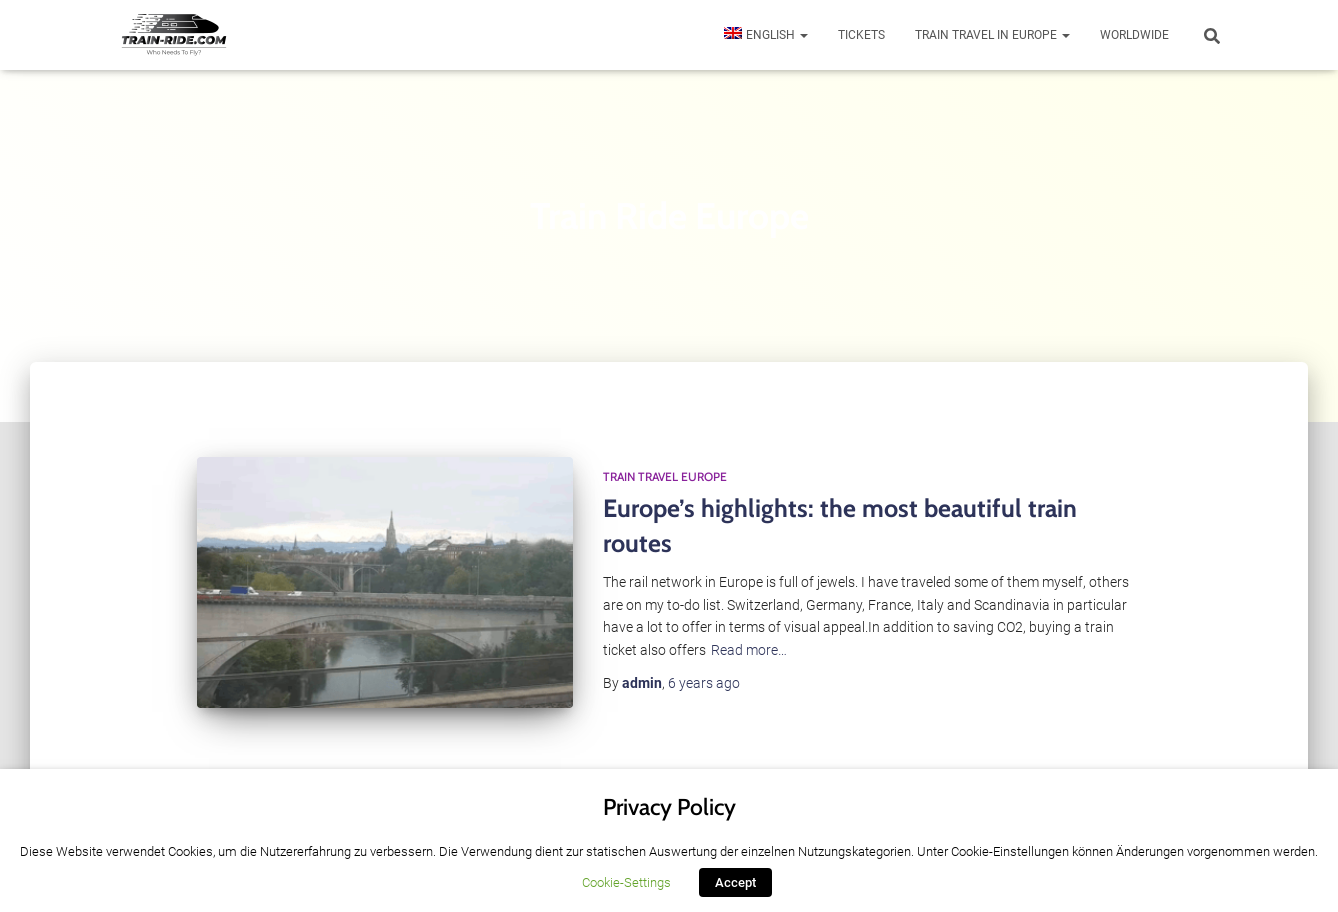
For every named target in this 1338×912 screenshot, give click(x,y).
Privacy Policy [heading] (669, 807)
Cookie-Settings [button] (626, 882)
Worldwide (1134, 35)
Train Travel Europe (665, 476)
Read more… (749, 650)
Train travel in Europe (992, 35)
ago (704, 683)
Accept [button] (735, 882)
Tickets (861, 35)
